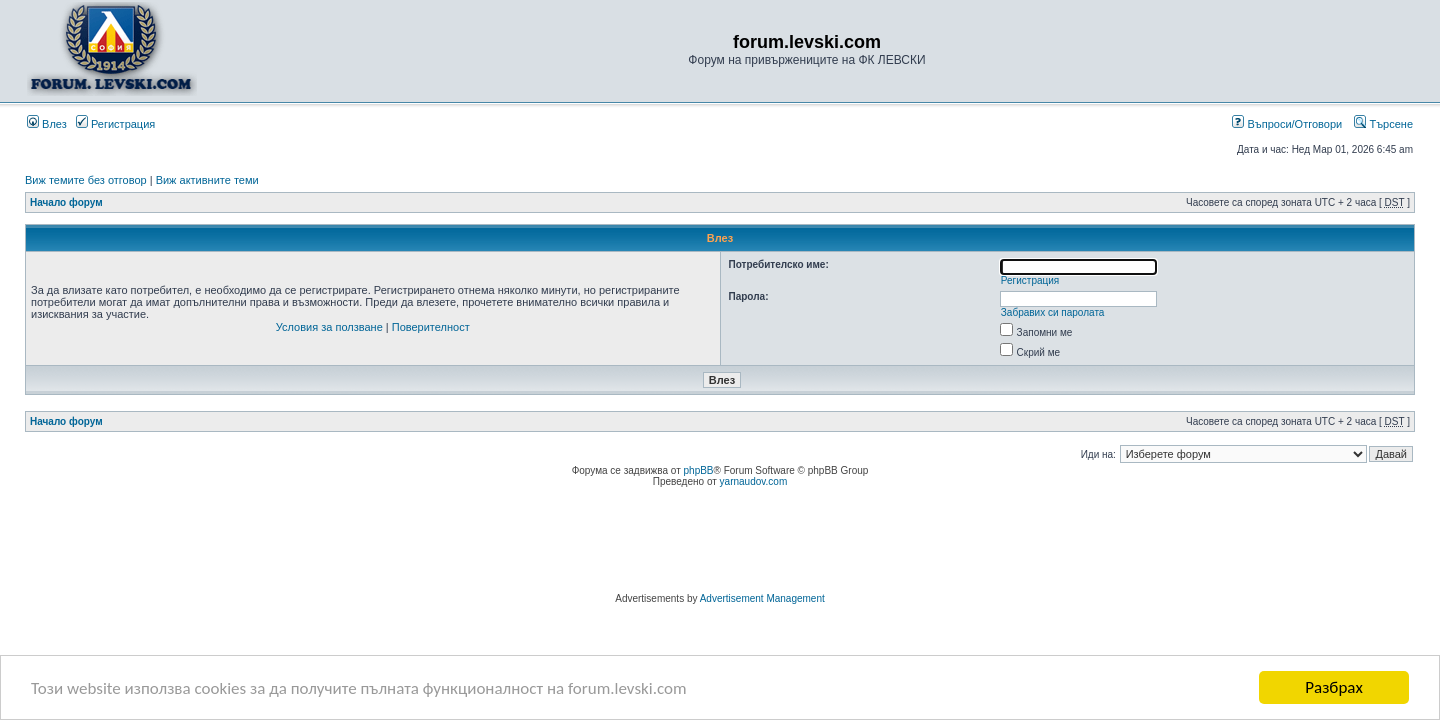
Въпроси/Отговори (1287, 124)
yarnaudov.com (754, 481)
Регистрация (115, 124)
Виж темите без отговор (86, 180)
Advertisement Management (762, 598)
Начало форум (66, 202)
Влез (47, 124)
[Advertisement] (720, 543)
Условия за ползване (329, 327)
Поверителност (431, 327)
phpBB (699, 470)
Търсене (1383, 124)
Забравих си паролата (1053, 312)
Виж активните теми (207, 180)
